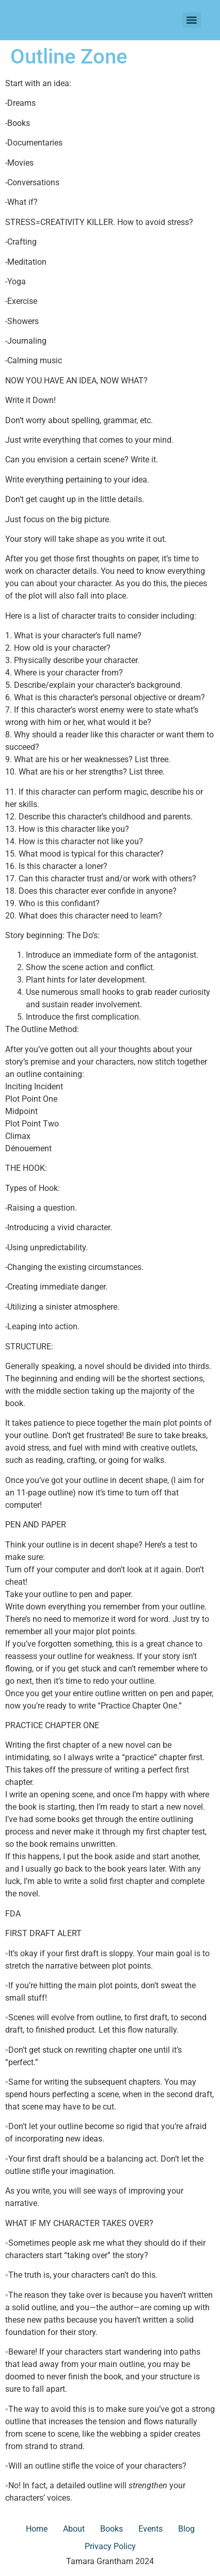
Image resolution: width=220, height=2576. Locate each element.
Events (150, 2529)
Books (111, 2529)
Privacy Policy (110, 2546)
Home (37, 2529)
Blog (186, 2529)
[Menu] (191, 20)
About (74, 2529)
